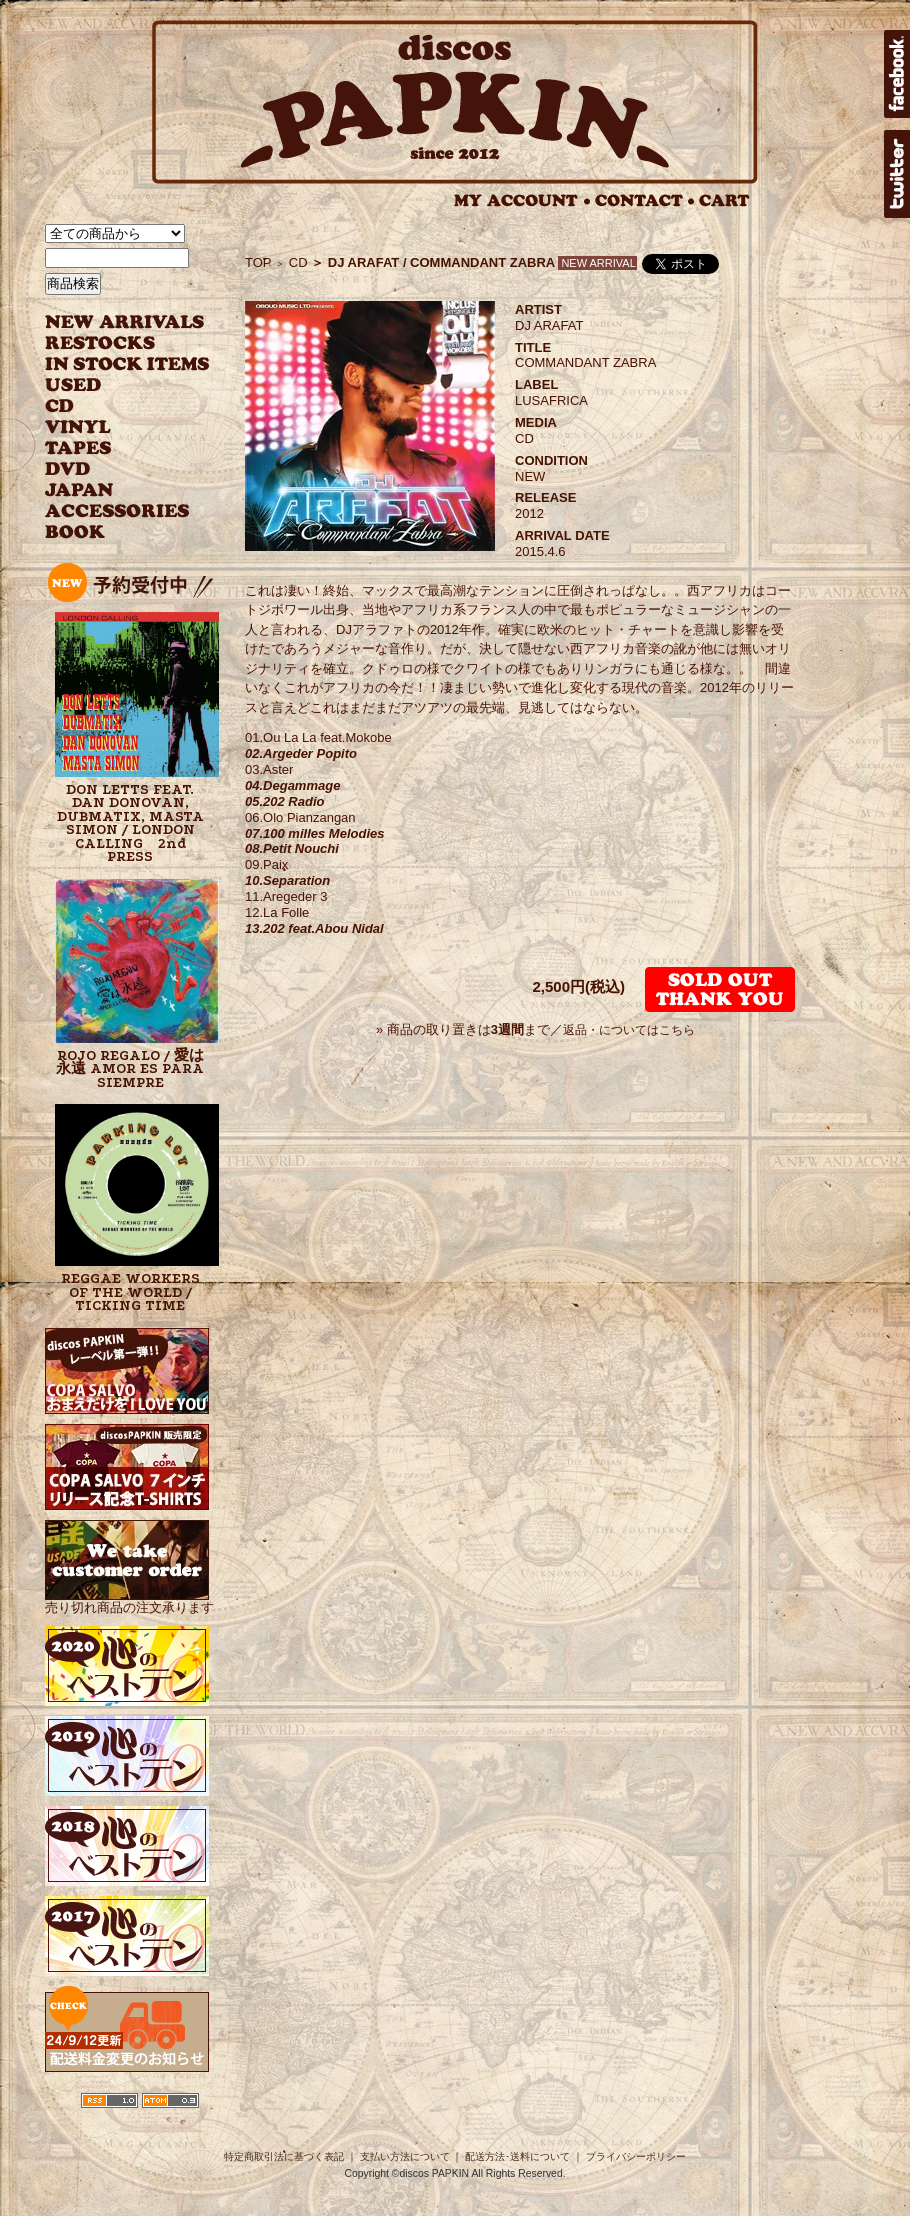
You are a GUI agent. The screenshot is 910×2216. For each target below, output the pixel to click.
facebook (897, 74)
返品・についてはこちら (629, 1030)
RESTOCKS (112, 343)
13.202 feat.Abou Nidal (314, 928)
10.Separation (287, 880)
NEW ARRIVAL (125, 322)
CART (724, 200)
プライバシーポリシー (636, 2156)
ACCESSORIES (117, 511)
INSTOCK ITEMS (127, 364)
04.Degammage (292, 785)
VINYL (80, 427)
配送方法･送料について (517, 2156)
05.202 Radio (285, 801)
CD (60, 406)
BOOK (76, 532)
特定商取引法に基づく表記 (284, 2156)
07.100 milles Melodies (314, 833)
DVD (67, 469)
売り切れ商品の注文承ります (129, 1599)
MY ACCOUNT (522, 200)
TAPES (78, 448)
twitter (897, 174)
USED (112, 385)
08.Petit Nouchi (292, 848)
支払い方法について (405, 2156)
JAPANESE (112, 490)
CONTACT (645, 200)
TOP (258, 262)
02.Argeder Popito (301, 753)
